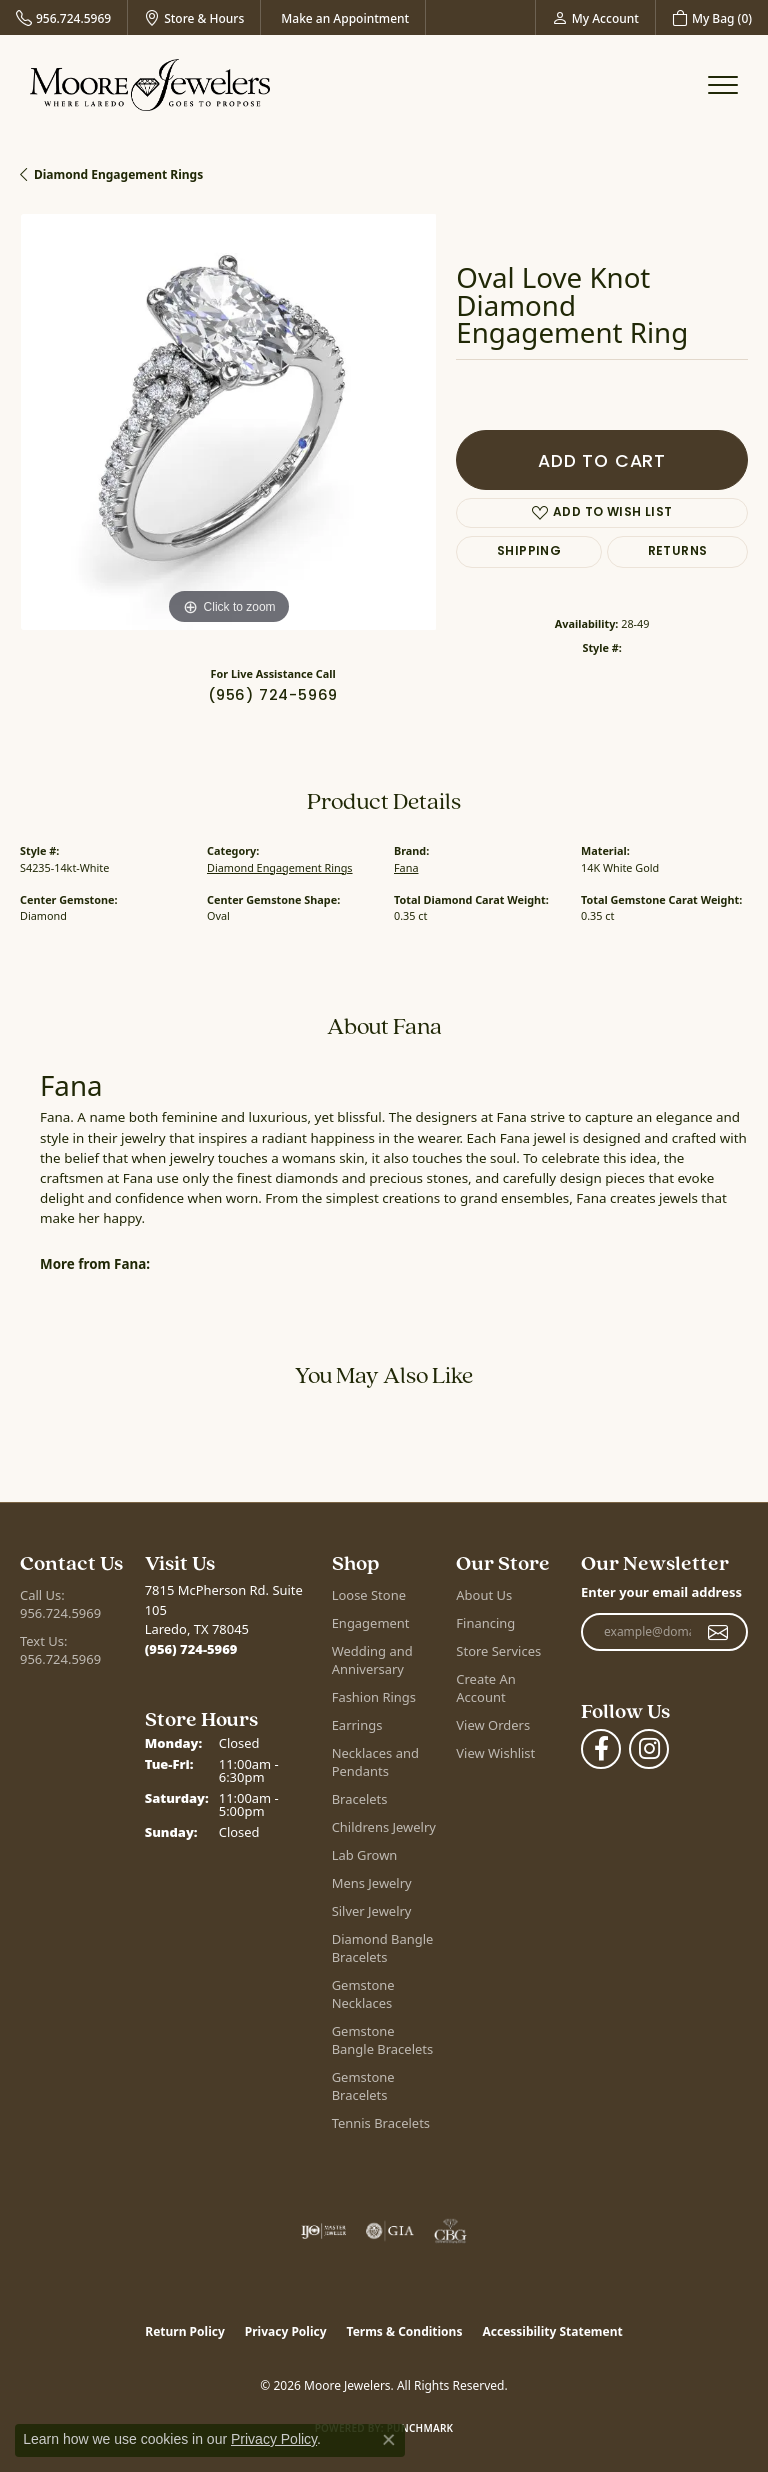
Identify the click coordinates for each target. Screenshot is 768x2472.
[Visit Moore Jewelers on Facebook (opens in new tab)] (601, 1749)
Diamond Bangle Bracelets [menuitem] (383, 1948)
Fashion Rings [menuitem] (374, 1697)
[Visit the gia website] (390, 2231)
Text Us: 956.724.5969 (60, 1650)
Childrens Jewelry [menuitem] (384, 1827)
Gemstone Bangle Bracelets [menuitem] (383, 2040)
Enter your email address (661, 1592)
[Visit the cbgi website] (451, 2231)
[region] (228, 422)
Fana (406, 867)
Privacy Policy (286, 2331)
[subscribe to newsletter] (718, 1632)
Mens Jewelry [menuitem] (372, 1883)
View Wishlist (495, 1753)
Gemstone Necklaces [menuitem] (363, 1994)
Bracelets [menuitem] (360, 1799)
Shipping (529, 552)
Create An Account (485, 1688)
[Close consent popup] (389, 2440)
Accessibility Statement (552, 2331)
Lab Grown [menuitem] (365, 1855)
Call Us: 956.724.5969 (60, 1604)
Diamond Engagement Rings (118, 174)
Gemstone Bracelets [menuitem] (363, 2086)
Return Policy (185, 2331)
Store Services (498, 1651)
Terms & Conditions (405, 2331)
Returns (678, 552)
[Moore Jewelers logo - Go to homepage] (150, 85)
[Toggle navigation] (723, 85)
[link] (63, 17)
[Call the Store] (191, 1649)
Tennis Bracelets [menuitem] (381, 2123)
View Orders (493, 1725)
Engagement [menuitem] (371, 1623)
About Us (484, 1595)
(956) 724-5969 (273, 695)
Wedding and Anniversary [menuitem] (372, 1660)
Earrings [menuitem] (357, 1725)
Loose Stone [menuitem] (369, 1595)
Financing (485, 1623)
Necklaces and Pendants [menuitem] (375, 1762)
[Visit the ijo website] (323, 2231)
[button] (595, 17)
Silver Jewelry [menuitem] (372, 1911)
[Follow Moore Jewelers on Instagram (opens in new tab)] (649, 1749)
